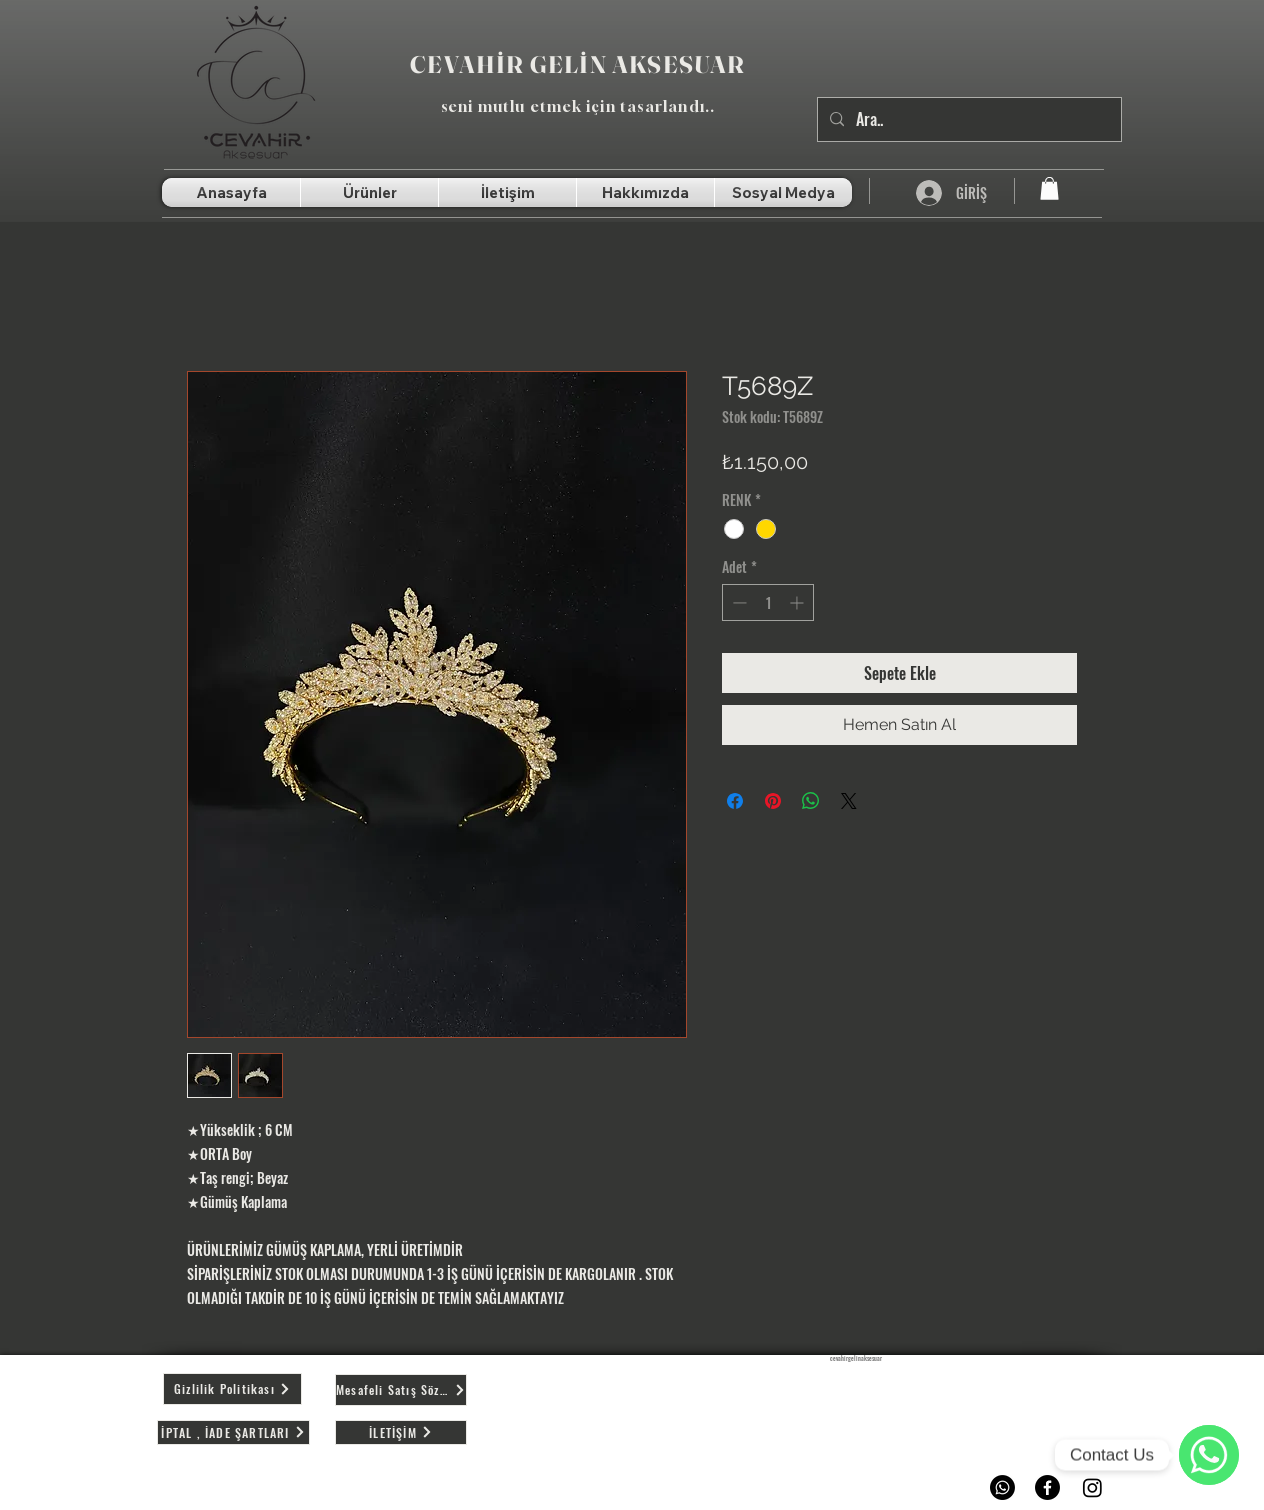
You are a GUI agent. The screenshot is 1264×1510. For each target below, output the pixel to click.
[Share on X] (849, 801)
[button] (1049, 188)
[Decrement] (737, 602)
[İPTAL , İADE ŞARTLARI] (233, 1432)
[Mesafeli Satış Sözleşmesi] (401, 1390)
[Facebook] (1047, 1487)
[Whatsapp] (1002, 1487)
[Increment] (798, 602)
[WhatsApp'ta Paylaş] (811, 801)
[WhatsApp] (1209, 1455)
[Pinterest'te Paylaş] (773, 801)
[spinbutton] (768, 602)
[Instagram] (1092, 1487)
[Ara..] (967, 119)
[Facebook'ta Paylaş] (735, 801)
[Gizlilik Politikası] (232, 1389)
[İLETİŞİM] (401, 1432)
